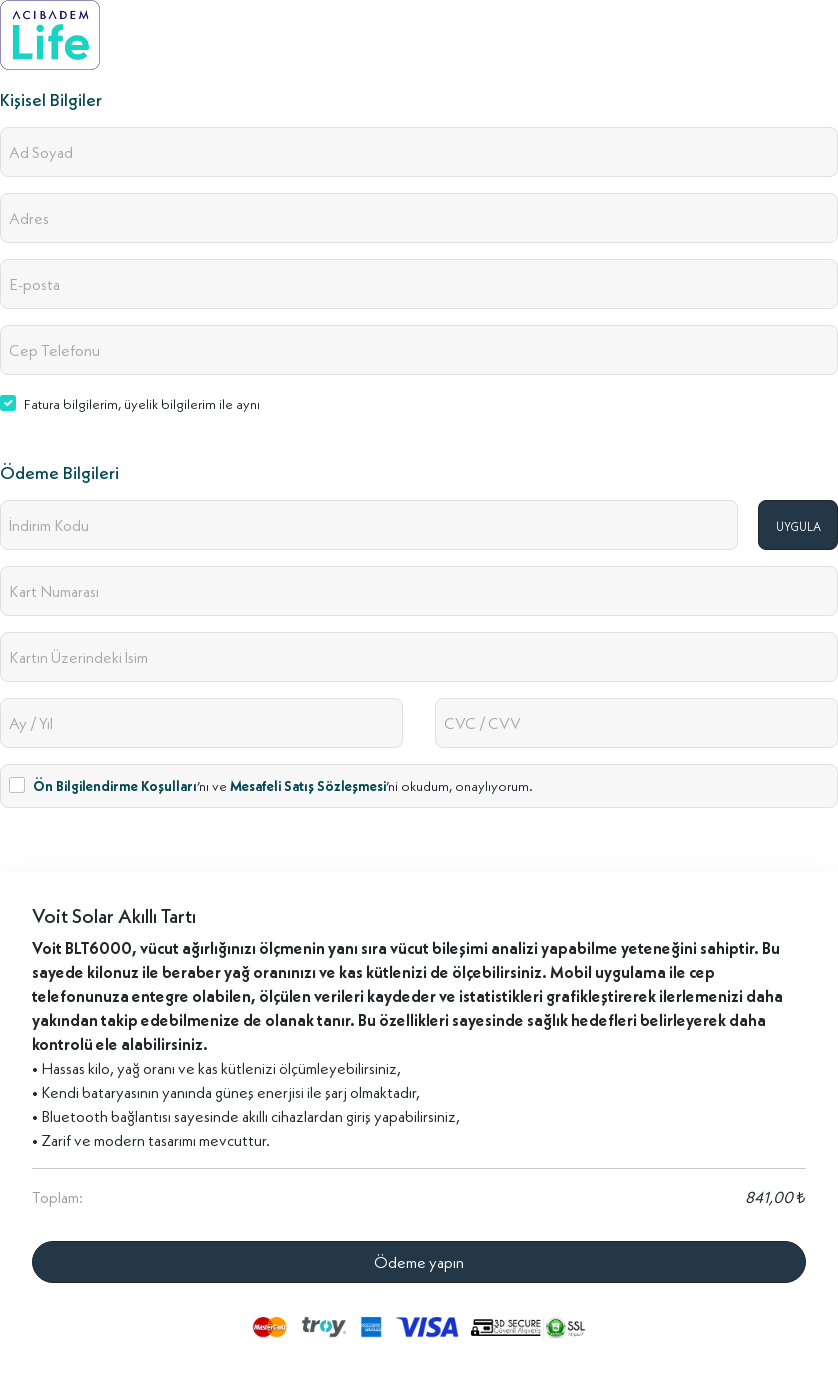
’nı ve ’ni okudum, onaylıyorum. (283, 786)
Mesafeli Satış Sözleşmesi (308, 786)
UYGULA (798, 526)
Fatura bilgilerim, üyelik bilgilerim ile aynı (142, 404)
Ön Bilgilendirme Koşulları (115, 786)
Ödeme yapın (419, 1262)
